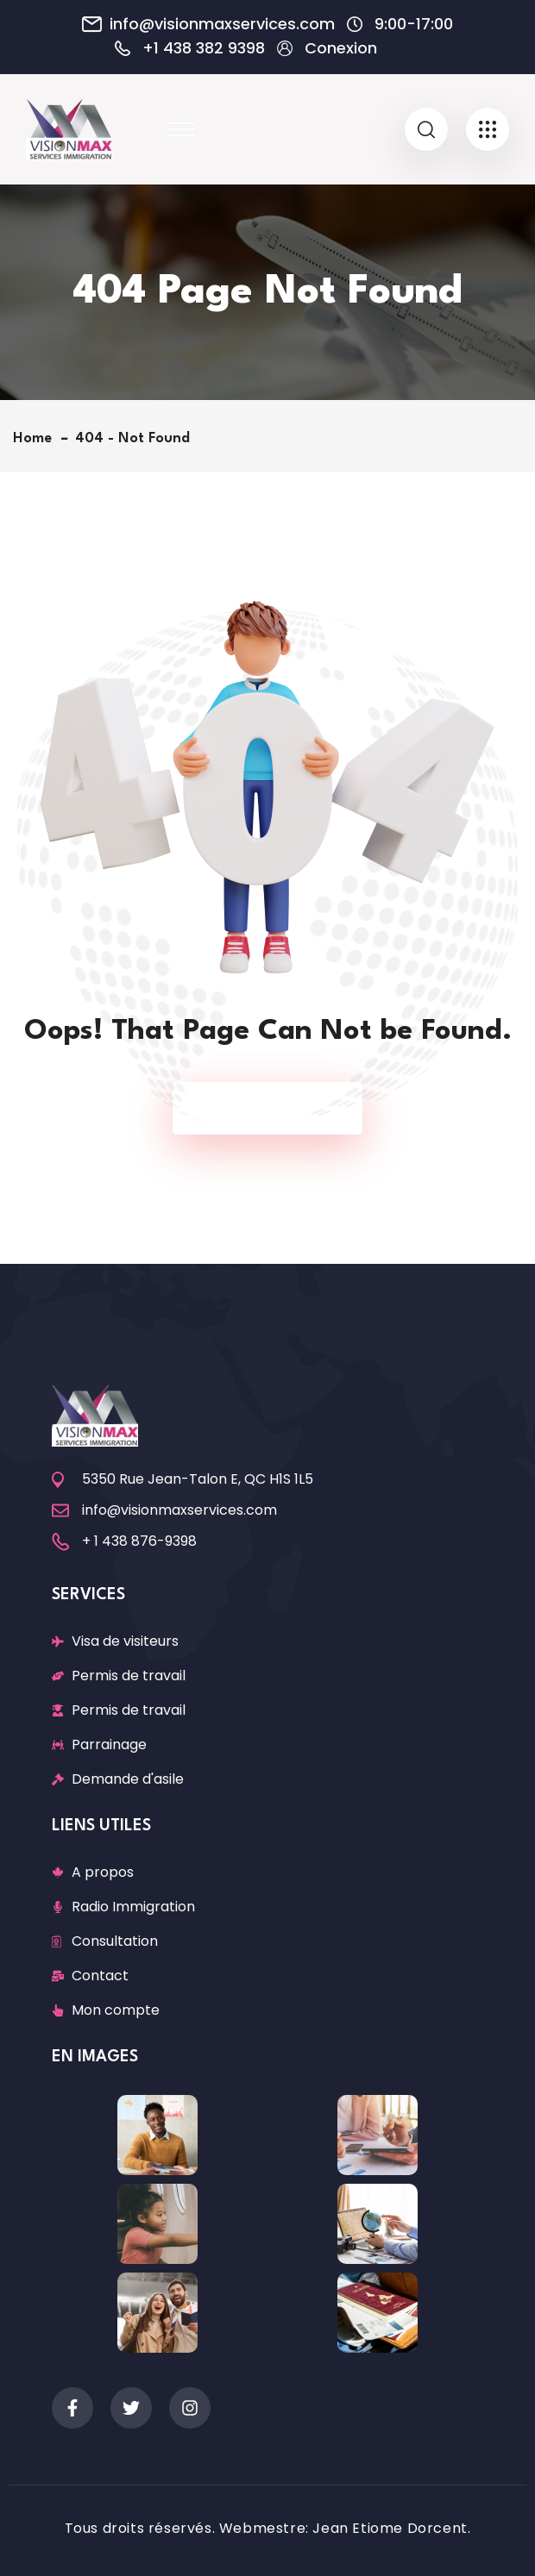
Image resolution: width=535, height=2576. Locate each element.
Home (36, 438)
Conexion (341, 48)
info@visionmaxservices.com (222, 24)
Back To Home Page (258, 1108)
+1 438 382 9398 (203, 48)
